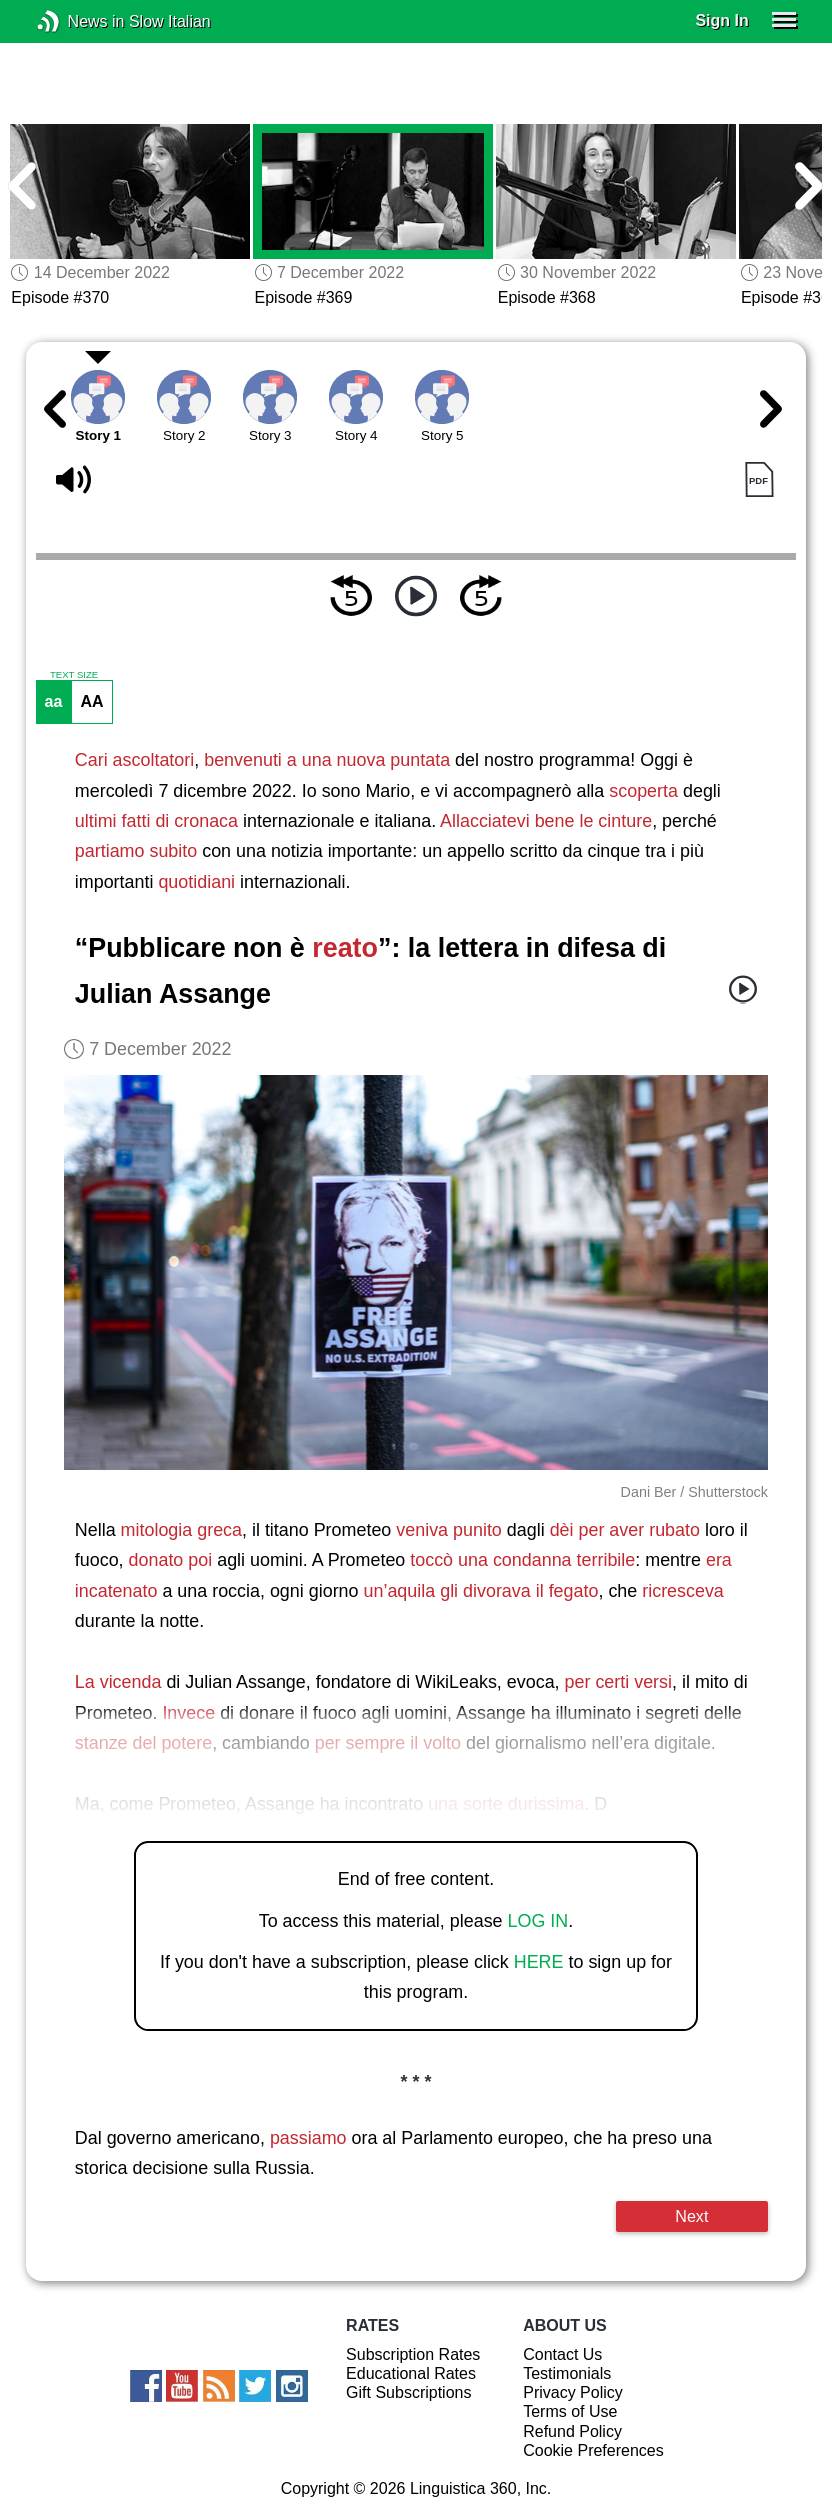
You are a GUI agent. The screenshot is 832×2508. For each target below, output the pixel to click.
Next (691, 2216)
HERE (539, 1962)
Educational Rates (411, 2373)
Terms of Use (570, 2411)
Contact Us (562, 2354)
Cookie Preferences (593, 2450)
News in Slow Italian (78, 21)
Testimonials (567, 2373)
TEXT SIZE (74, 675)
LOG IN (538, 1921)
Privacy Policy (573, 2392)
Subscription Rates (413, 2354)
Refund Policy (572, 2431)
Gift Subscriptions (408, 2392)
